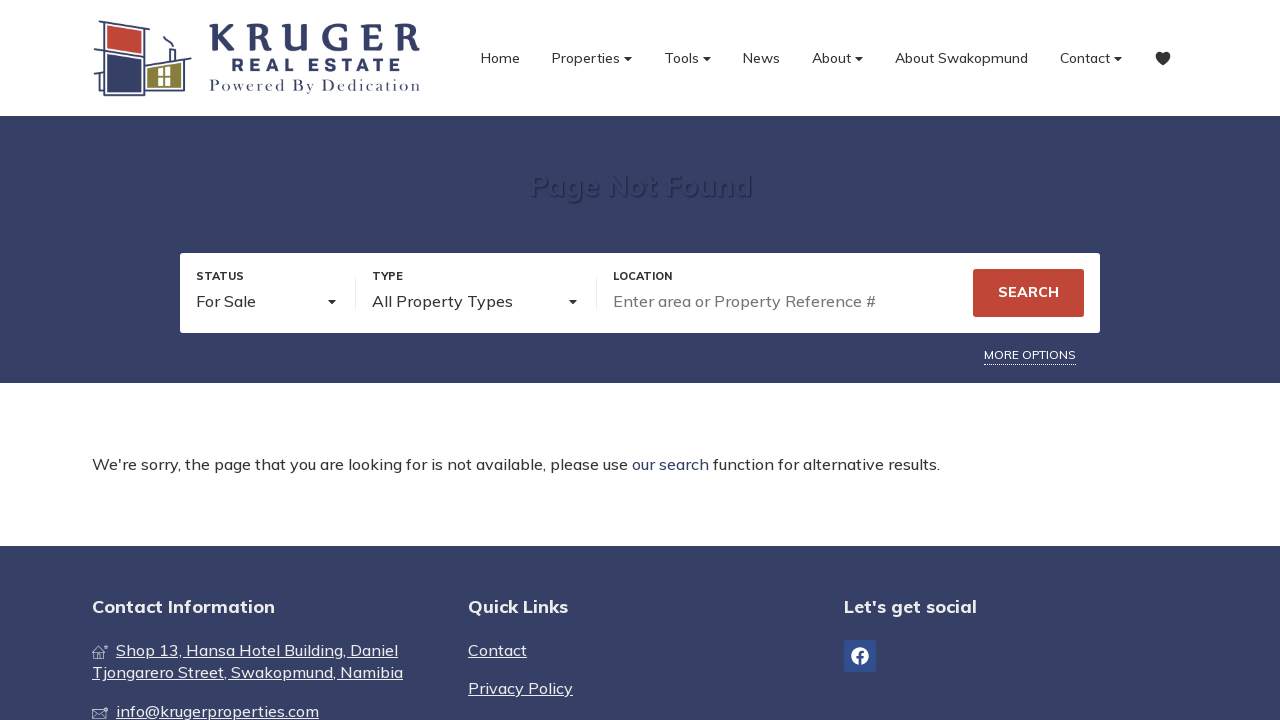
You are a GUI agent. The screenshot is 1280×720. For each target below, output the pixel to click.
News (761, 58)
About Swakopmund (961, 58)
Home (500, 58)
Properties (592, 58)
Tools (687, 58)
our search (670, 464)
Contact (1091, 58)
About (837, 58)
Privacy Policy (520, 688)
